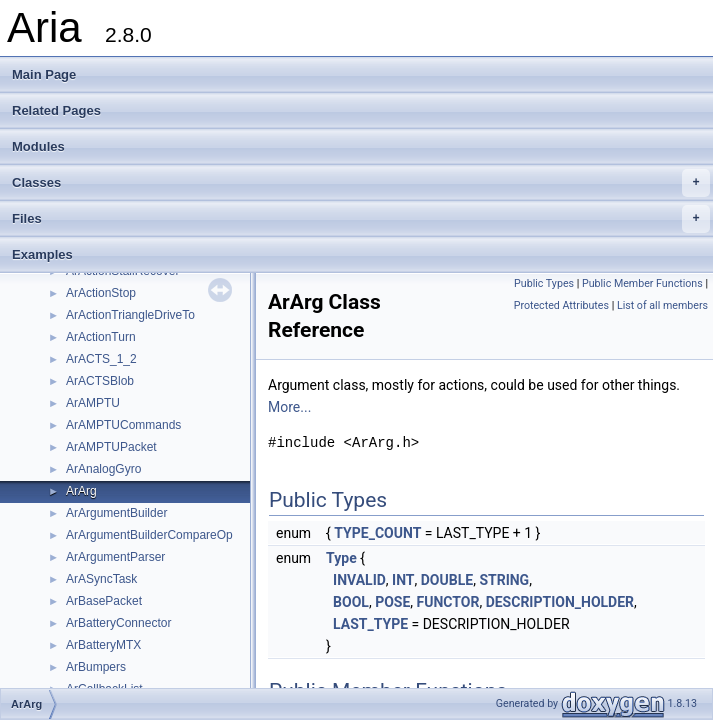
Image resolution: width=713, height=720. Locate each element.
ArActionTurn (101, 337)
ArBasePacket (104, 601)
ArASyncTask (101, 579)
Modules (38, 146)
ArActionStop (101, 293)
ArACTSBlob (100, 381)
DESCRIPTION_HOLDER (560, 602)
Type (341, 558)
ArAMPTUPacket (111, 447)
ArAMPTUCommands (123, 425)
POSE (392, 602)
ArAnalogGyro (103, 469)
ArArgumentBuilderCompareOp (149, 535)
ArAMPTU (93, 403)
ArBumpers (96, 667)
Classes (361, 183)
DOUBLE (447, 580)
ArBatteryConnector (118, 623)
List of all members (662, 305)
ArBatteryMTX (103, 645)
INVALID (359, 580)
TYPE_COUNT (377, 533)
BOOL (351, 602)
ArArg (81, 491)
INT (403, 580)
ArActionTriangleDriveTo (130, 315)
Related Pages (56, 110)
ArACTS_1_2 (101, 359)
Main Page (44, 74)
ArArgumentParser (115, 557)
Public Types (544, 283)
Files (361, 219)
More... (289, 407)
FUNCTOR (448, 602)
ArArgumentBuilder (116, 513)
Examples (42, 254)
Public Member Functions (642, 283)
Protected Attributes (561, 305)
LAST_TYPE (370, 624)
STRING (504, 580)
